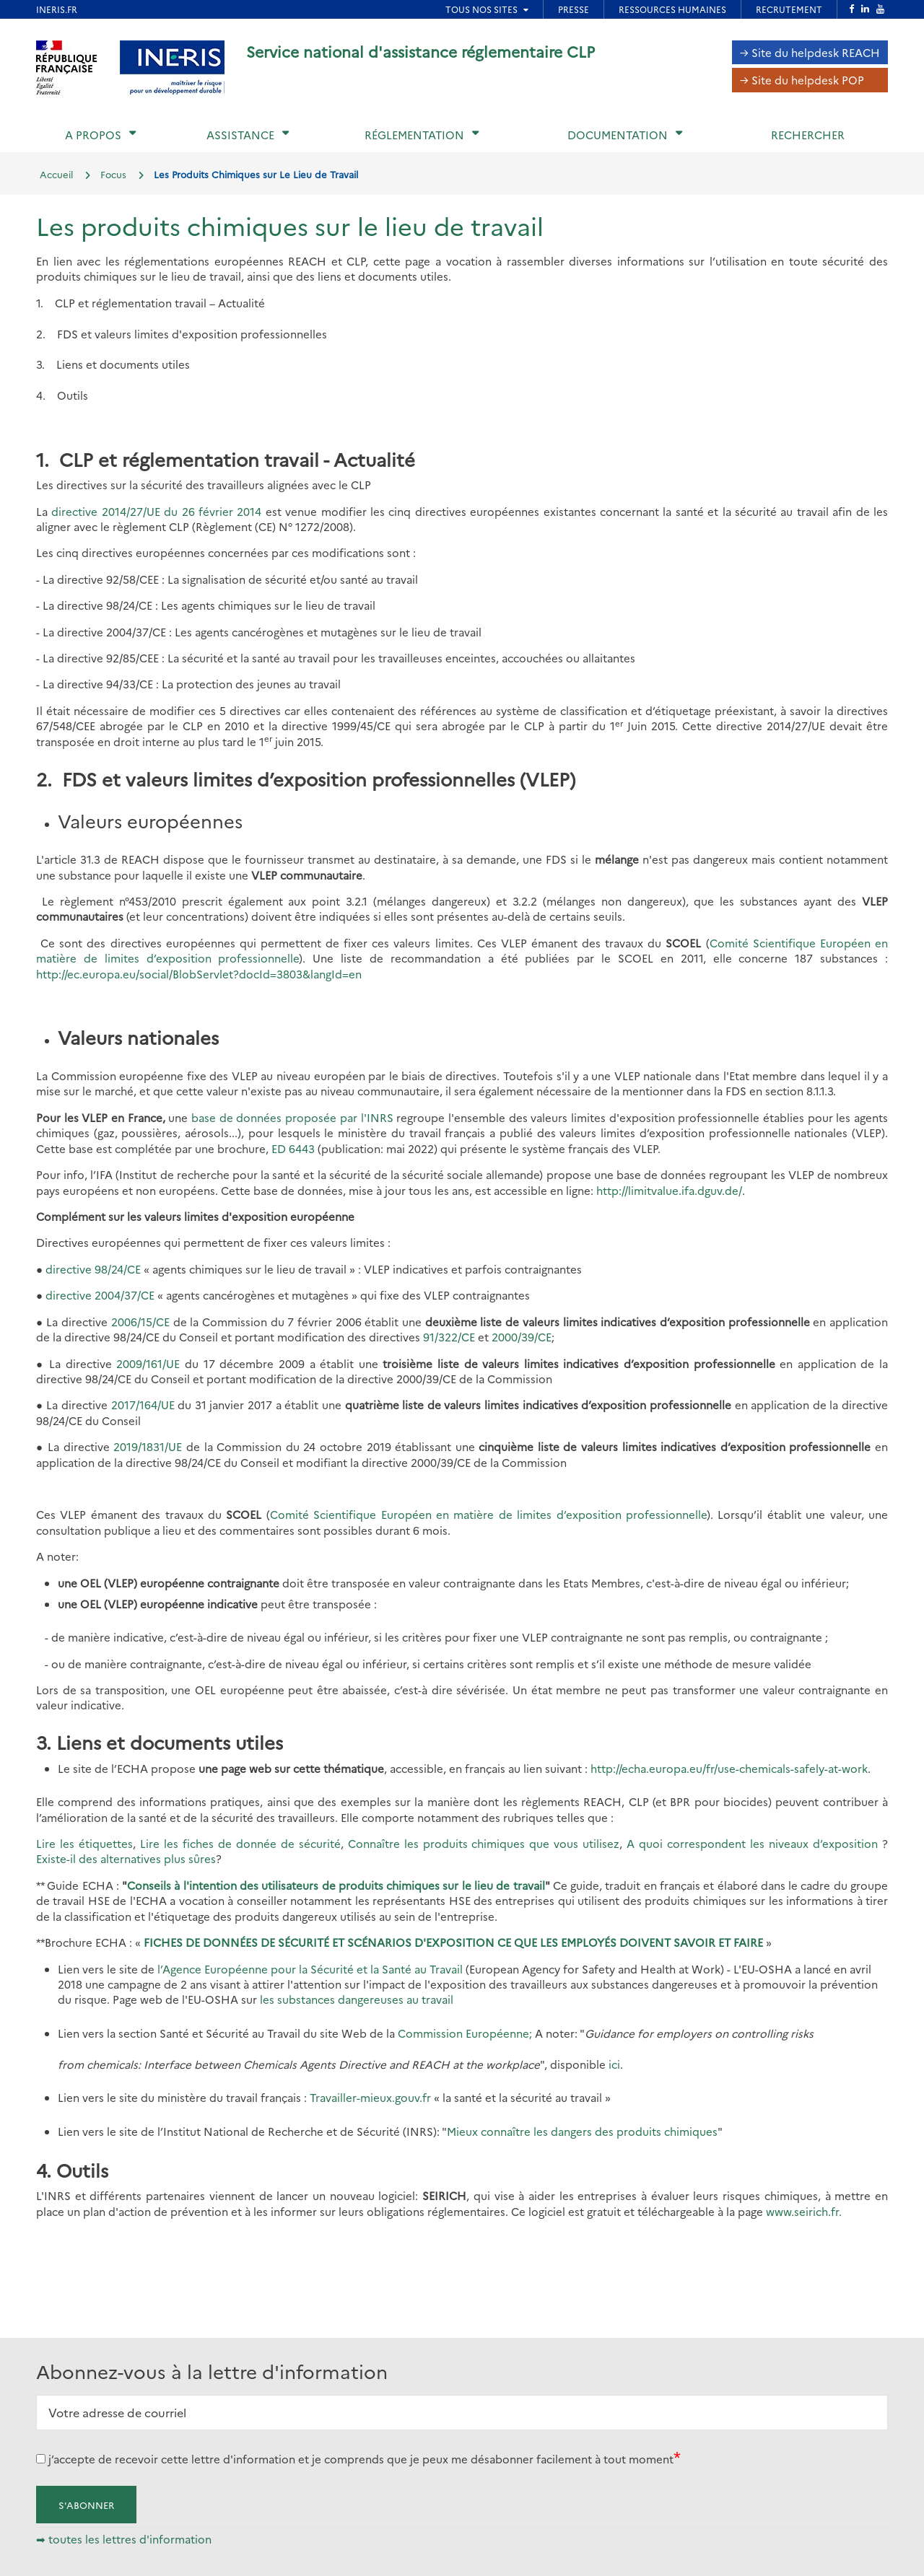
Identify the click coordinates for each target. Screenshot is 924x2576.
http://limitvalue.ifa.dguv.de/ (669, 1190)
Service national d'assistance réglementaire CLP (420, 50)
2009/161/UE (148, 1363)
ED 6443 (293, 1148)
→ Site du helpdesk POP (802, 79)
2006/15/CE (140, 1321)
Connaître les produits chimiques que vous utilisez (484, 1843)
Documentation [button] (617, 134)
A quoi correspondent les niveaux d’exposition (754, 1843)
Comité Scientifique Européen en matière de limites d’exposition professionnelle (488, 1514)
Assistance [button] (240, 134)
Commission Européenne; (465, 2033)
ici (614, 2064)
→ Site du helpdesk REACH (810, 52)
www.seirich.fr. (804, 2211)
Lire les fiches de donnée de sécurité (240, 1843)
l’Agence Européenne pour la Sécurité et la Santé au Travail (310, 1968)
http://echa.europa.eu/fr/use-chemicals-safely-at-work (729, 1768)
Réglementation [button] (414, 134)
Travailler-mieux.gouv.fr (372, 2097)
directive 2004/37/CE (99, 1294)
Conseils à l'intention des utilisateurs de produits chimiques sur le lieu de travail (335, 1885)
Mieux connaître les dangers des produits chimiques (582, 2131)
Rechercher (808, 134)
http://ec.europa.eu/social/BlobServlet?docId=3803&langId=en (199, 973)
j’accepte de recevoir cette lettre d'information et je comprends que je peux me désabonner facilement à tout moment (361, 2458)
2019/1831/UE (147, 1446)
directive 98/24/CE (93, 1268)
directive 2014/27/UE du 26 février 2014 (156, 511)
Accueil (56, 173)
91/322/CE (449, 1336)
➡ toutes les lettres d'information (124, 2538)
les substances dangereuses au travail (356, 1999)
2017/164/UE (143, 1404)
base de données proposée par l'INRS (292, 1117)
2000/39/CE (522, 1336)
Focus (113, 173)
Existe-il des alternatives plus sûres (126, 1858)
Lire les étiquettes (84, 1843)
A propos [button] (93, 134)
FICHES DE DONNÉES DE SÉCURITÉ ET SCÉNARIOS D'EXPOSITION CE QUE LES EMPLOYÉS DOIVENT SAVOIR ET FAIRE (455, 1942)
